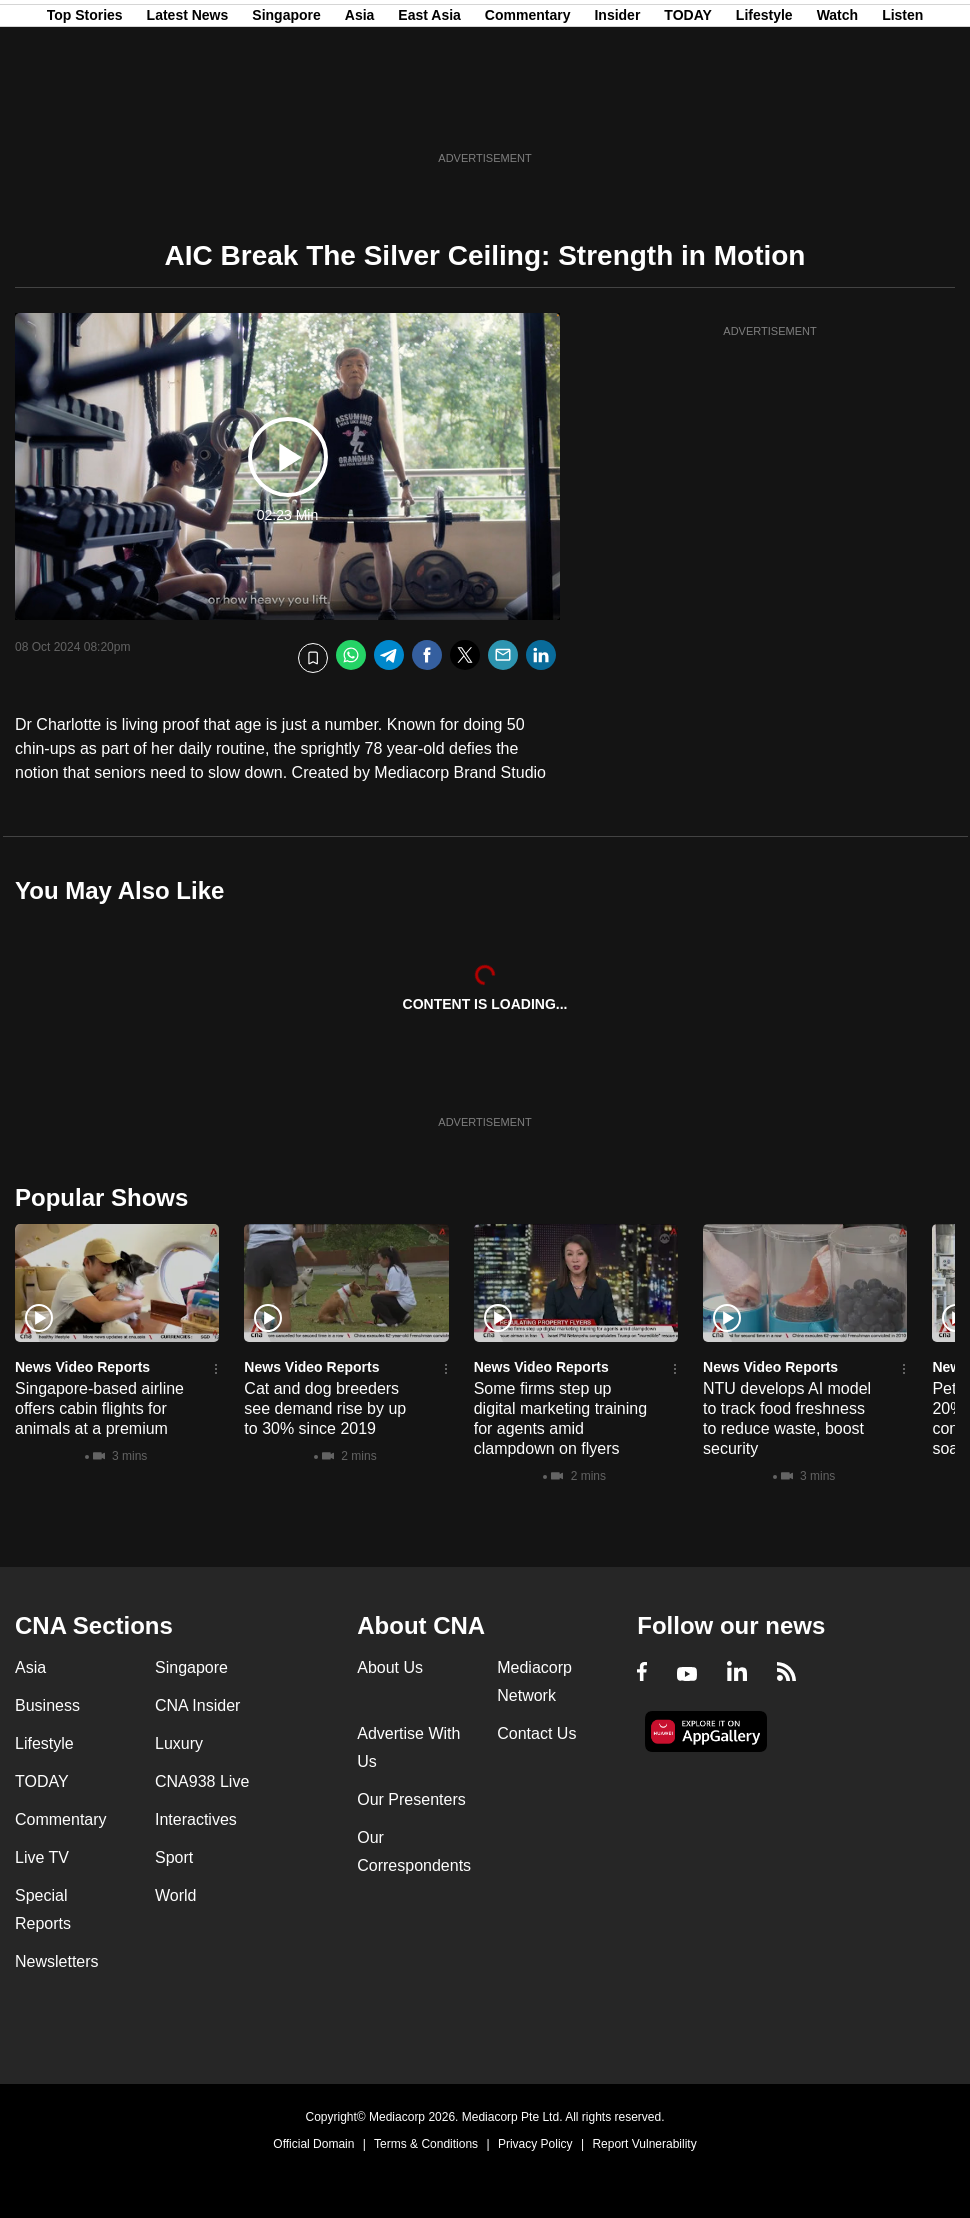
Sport (174, 1857)
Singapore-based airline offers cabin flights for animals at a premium (99, 1408)
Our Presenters (411, 1799)
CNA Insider (197, 1705)
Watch (837, 113)
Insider (617, 113)
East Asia (429, 113)
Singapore (286, 113)
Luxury (179, 1743)
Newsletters (57, 1961)
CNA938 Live (202, 1781)
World (176, 1895)
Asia (360, 113)
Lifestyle (764, 113)
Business (47, 1705)
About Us (390, 1667)
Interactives (196, 1819)
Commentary (528, 113)
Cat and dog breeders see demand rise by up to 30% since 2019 (325, 1408)
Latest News (188, 113)
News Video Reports (82, 1367)
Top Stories (85, 113)
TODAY (687, 113)
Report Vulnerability (644, 2144)
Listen (902, 113)
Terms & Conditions (426, 2144)
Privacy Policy (535, 2144)
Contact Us (536, 1733)
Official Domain (313, 2144)
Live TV (42, 1857)
